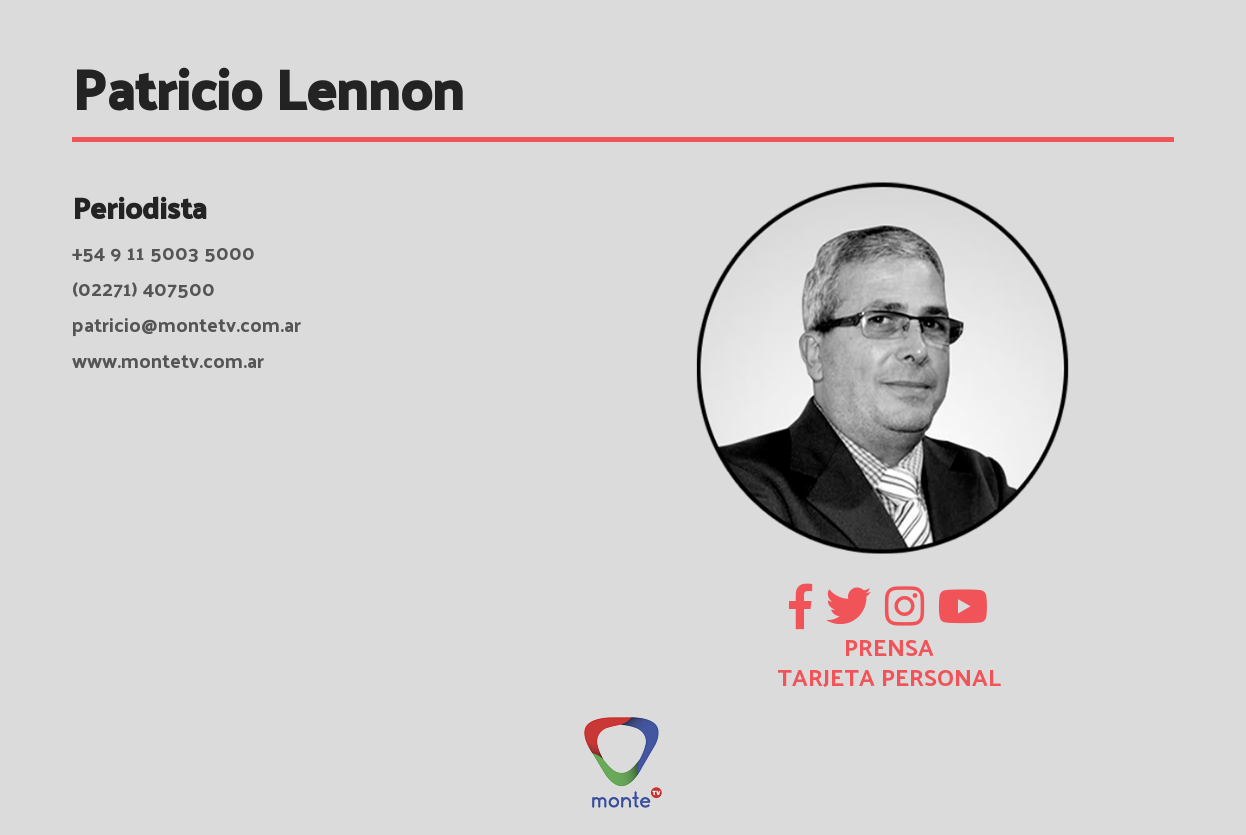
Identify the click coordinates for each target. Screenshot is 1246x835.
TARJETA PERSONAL (889, 676)
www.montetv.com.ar (168, 360)
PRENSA (889, 646)
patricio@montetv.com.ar (186, 324)
